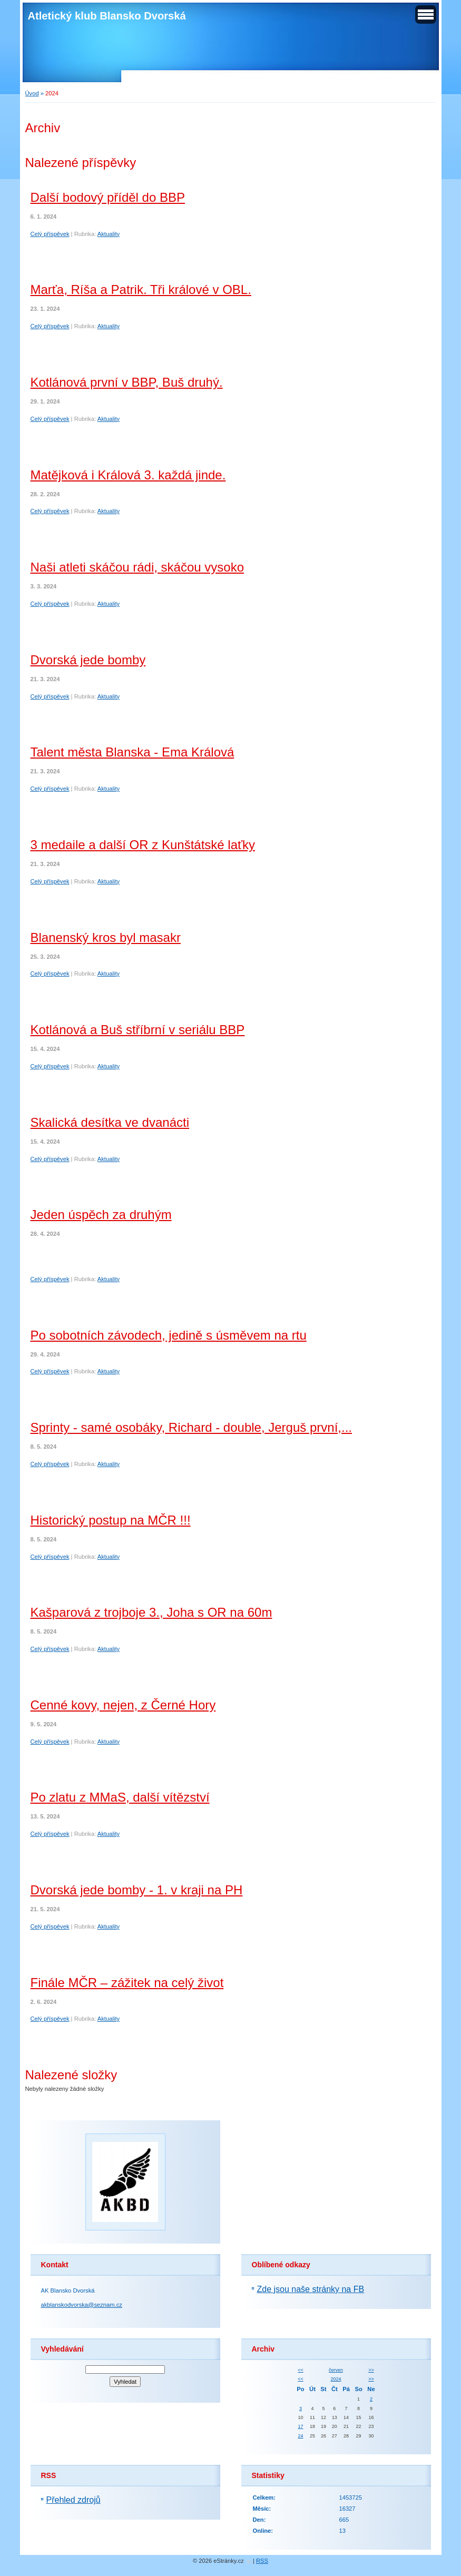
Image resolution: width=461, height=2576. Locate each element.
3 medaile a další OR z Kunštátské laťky (143, 845)
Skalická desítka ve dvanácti (110, 1122)
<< (300, 2370)
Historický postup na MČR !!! (111, 1520)
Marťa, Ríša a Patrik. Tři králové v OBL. (141, 289)
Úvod (32, 93)
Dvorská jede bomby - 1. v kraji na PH (137, 1890)
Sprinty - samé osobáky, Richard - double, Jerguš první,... (191, 1427)
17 (300, 2426)
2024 (336, 2379)
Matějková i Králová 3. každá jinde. (128, 475)
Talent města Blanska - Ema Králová (132, 752)
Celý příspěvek (50, 234)
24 (300, 2436)
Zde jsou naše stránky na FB (311, 2289)
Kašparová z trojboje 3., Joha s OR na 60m (151, 1612)
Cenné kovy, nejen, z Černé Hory (123, 1705)
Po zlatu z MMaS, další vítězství (120, 1797)
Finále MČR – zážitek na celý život (127, 1982)
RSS (262, 2561)
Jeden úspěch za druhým (101, 1214)
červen (336, 2370)
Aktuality (108, 234)
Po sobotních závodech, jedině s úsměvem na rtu (169, 1335)
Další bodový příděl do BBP (108, 197)
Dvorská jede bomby (88, 660)
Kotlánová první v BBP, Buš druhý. (127, 382)
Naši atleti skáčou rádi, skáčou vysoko (137, 567)
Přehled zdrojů (73, 2499)
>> (371, 2370)
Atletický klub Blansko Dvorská (107, 16)
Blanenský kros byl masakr (106, 937)
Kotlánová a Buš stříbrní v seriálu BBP (138, 1029)
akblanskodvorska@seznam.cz (81, 2305)
